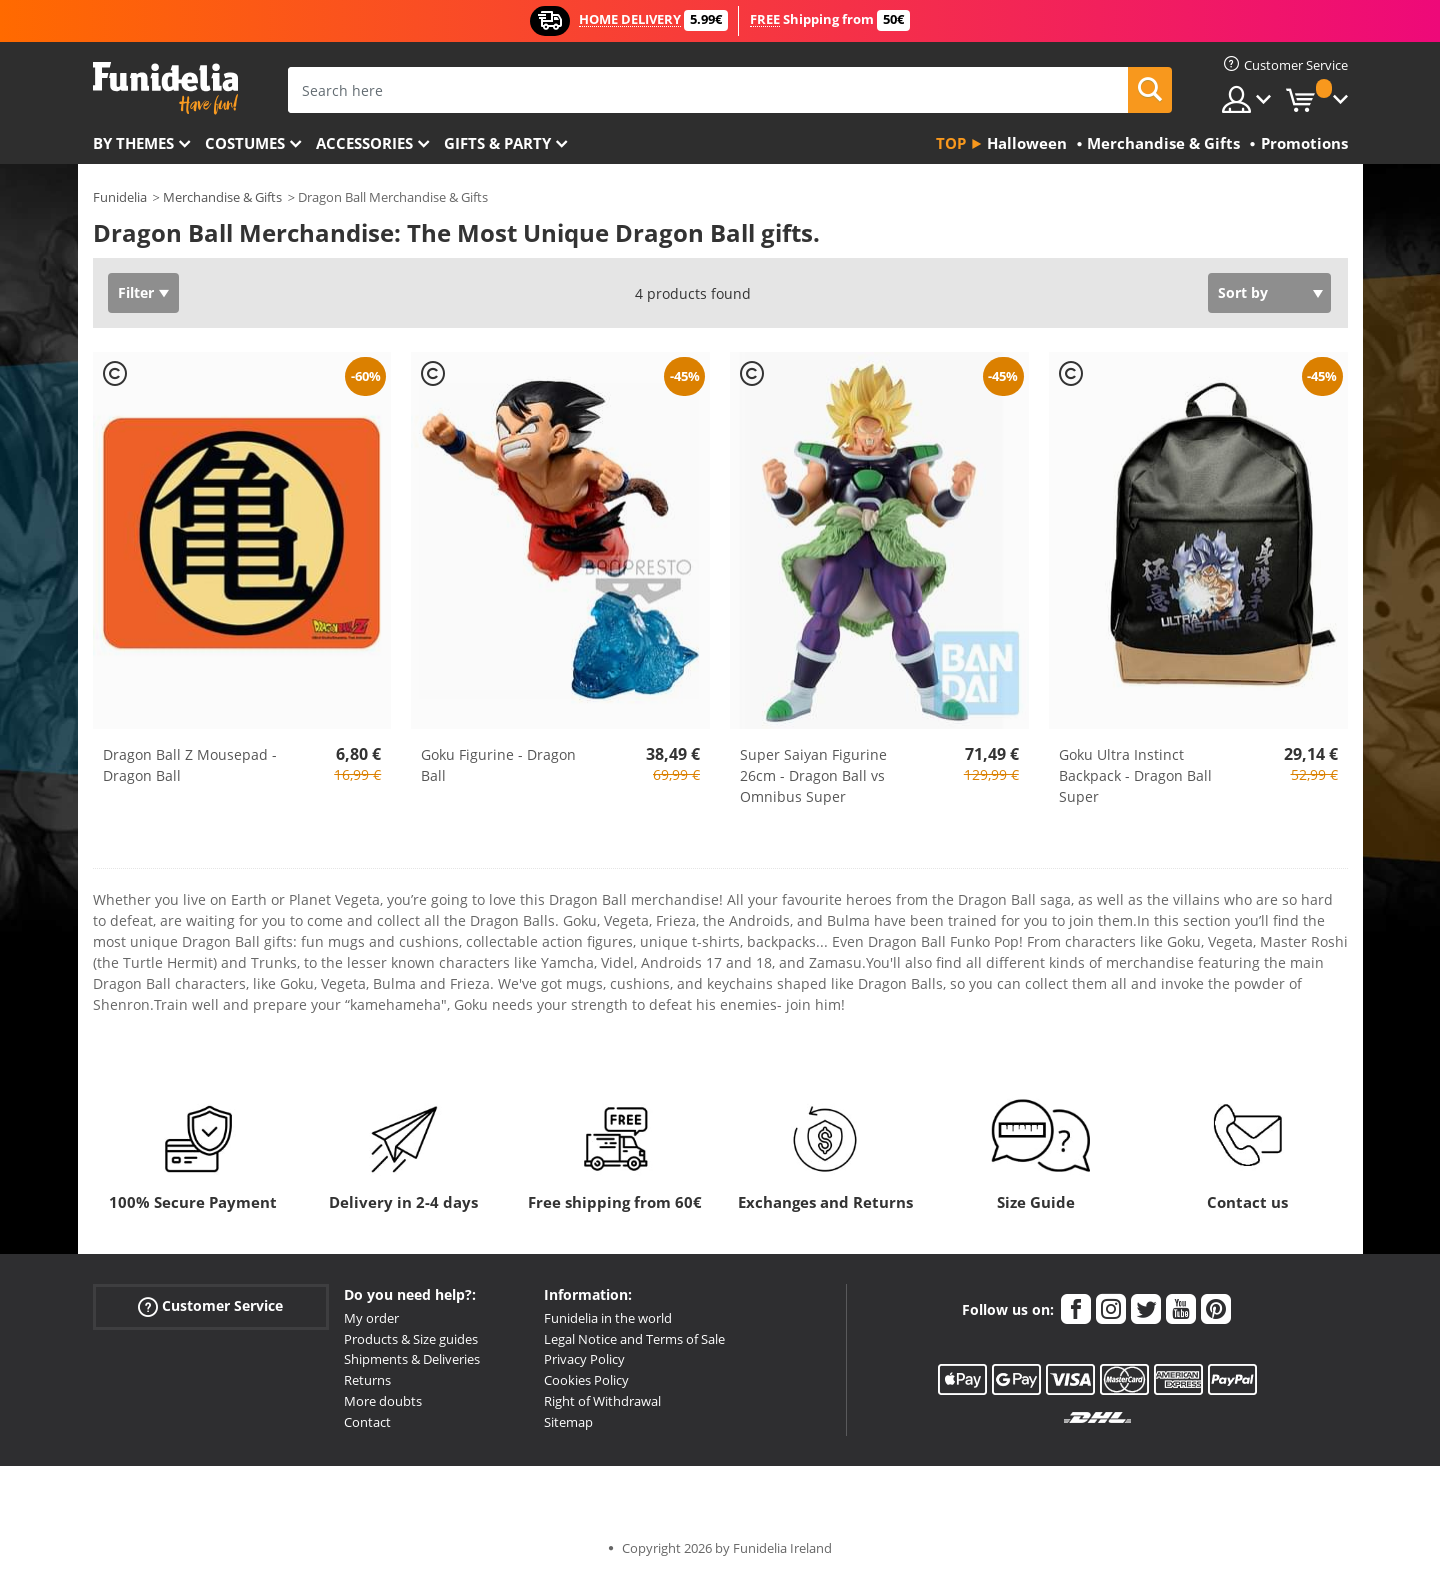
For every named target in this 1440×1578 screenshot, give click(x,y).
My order (371, 1318)
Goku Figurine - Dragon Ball (498, 765)
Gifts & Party (497, 143)
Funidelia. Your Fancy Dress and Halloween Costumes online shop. (165, 88)
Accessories (364, 143)
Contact (367, 1422)
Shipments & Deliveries (412, 1359)
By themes (133, 143)
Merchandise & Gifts (222, 197)
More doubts (383, 1401)
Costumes (245, 143)
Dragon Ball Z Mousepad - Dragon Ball (190, 765)
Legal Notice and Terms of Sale (634, 1339)
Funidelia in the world (608, 1318)
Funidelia (120, 197)
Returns (367, 1380)
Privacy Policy (584, 1359)
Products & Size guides (411, 1339)
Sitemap (568, 1422)
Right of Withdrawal (602, 1401)
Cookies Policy (586, 1380)
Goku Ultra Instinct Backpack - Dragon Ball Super (1135, 775)
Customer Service (210, 1305)
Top (951, 143)
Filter (136, 292)
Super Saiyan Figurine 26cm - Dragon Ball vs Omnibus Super (813, 775)
